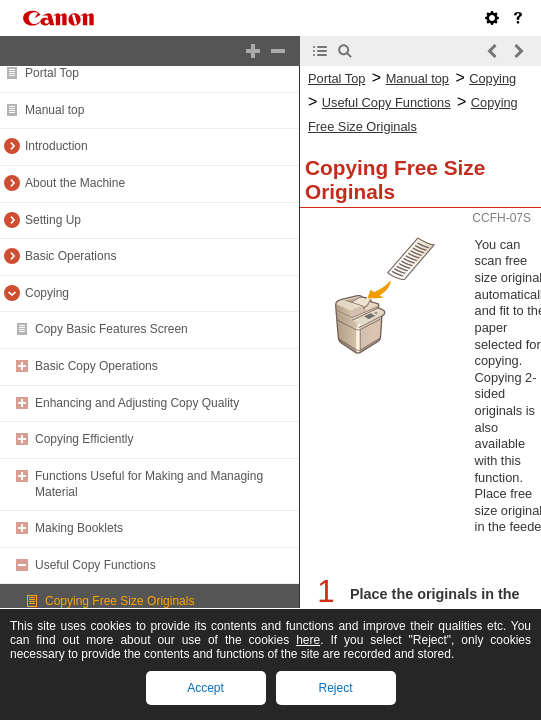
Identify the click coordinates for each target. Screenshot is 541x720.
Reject (335, 688)
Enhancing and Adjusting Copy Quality (137, 403)
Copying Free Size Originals (119, 601)
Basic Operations (70, 256)
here (308, 640)
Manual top (54, 110)
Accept (205, 688)
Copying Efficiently (84, 439)
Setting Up (53, 220)
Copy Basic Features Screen (111, 329)
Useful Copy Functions (95, 565)
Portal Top (52, 73)
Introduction (56, 146)
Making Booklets (79, 528)
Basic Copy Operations (96, 366)
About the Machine (75, 183)
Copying (47, 293)
